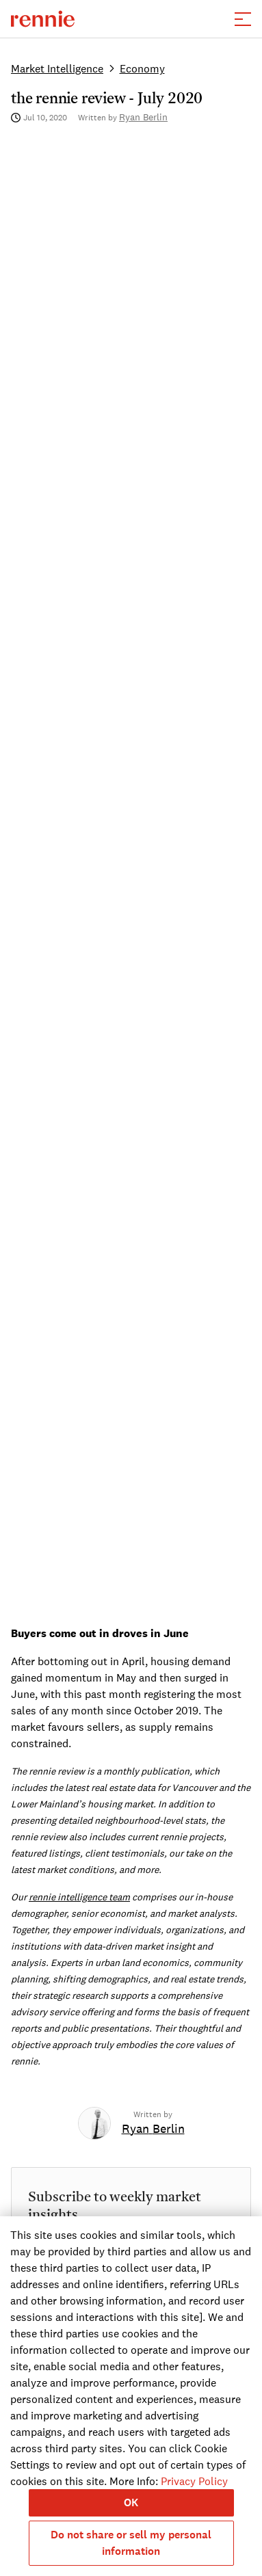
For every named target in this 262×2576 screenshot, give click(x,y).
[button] (243, 19)
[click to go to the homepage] (43, 18)
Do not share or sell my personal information (131, 2542)
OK (131, 2502)
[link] (153, 2129)
